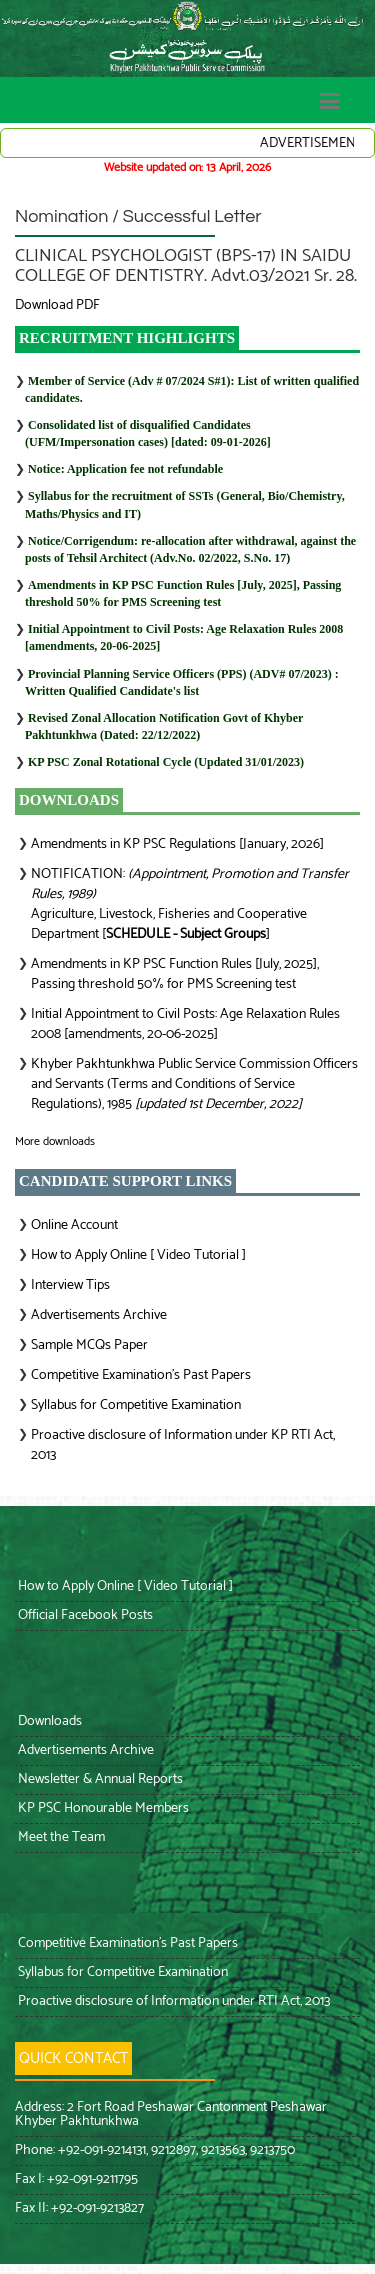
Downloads (48, 1721)
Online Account (74, 1225)
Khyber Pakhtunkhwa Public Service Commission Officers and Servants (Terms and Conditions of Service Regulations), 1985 (194, 1084)
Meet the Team (60, 1837)
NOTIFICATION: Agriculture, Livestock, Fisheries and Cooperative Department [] (190, 904)
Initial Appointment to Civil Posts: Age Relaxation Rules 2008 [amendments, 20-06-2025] (185, 1024)
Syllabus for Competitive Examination (136, 1405)
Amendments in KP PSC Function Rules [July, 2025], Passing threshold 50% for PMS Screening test (175, 974)
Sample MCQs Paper (89, 1345)
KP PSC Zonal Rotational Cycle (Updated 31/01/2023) (166, 762)
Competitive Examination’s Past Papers (141, 1375)
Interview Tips (70, 1285)
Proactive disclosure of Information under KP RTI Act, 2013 (183, 1445)
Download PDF (57, 305)
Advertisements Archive (99, 1315)
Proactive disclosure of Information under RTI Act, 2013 (172, 2001)
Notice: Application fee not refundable (125, 469)
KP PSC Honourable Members (102, 1808)
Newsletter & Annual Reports (99, 1779)
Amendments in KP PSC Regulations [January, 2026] (177, 844)
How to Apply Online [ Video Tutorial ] (138, 1255)
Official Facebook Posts (84, 1615)
